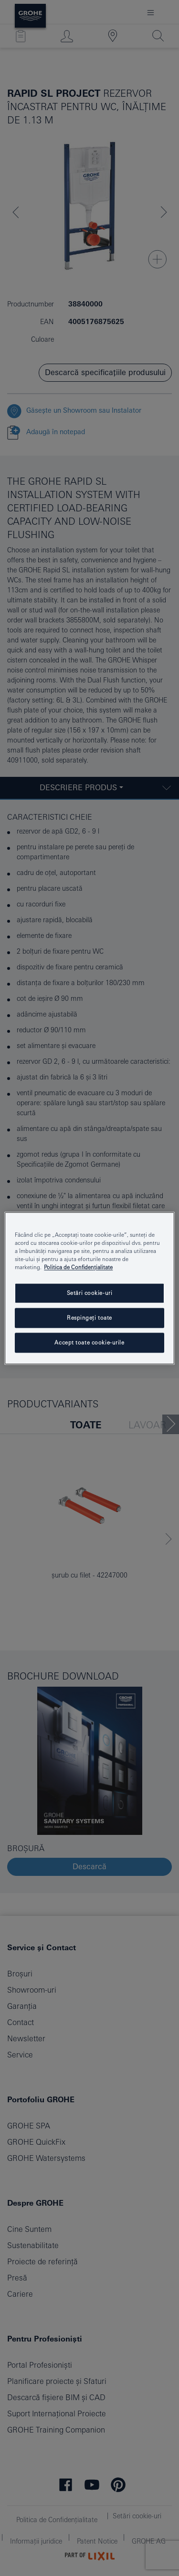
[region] (89, 1288)
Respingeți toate (89, 1317)
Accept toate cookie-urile (89, 1342)
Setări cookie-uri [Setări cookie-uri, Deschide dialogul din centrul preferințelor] (90, 1293)
